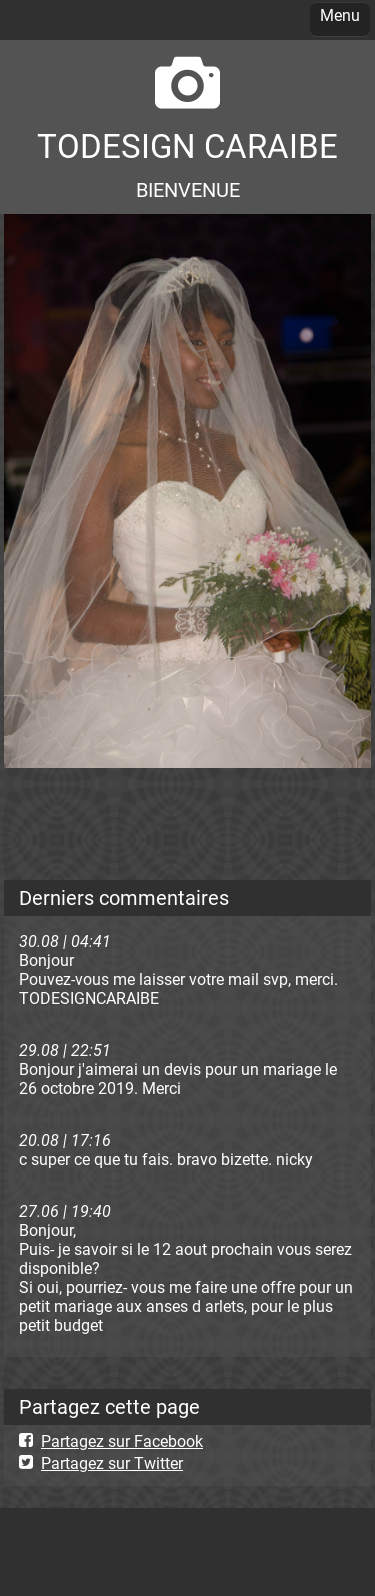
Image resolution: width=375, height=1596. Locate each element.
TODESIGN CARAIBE (187, 146)
